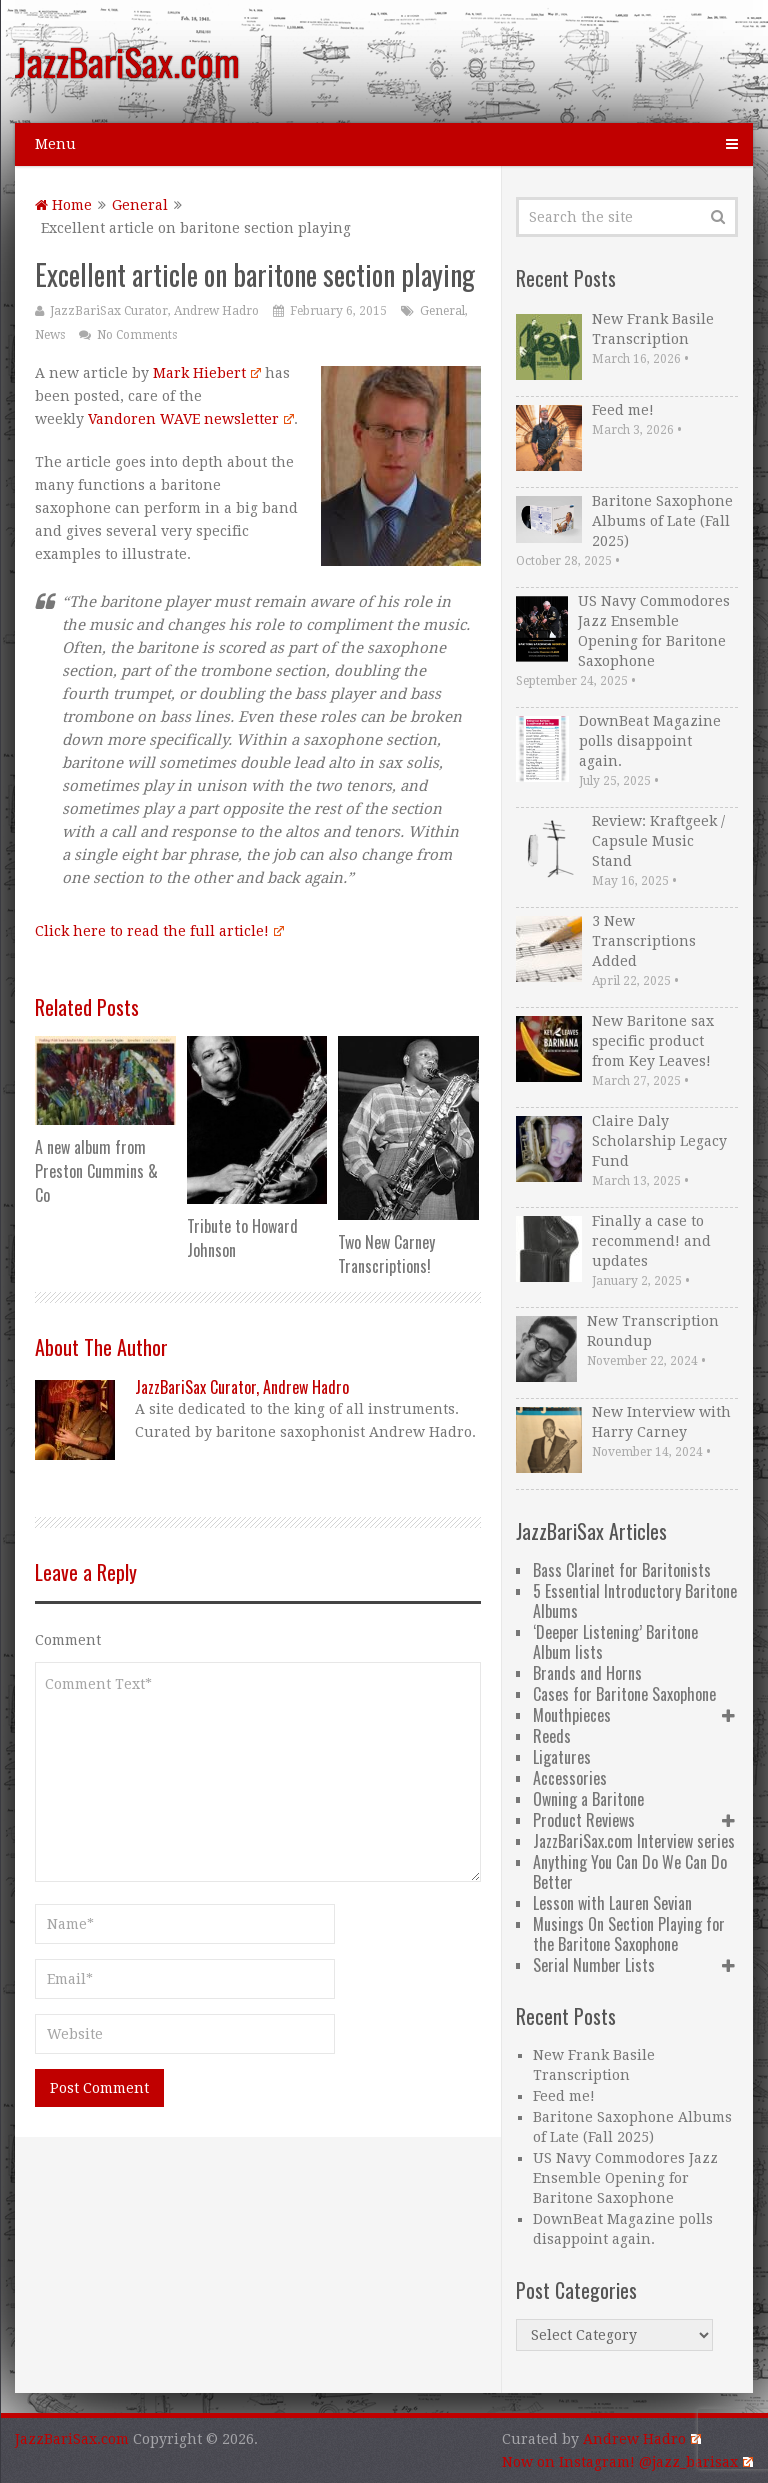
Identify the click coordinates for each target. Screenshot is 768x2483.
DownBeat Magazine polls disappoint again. (650, 741)
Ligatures (562, 1757)
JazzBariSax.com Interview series (634, 1841)
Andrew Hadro (641, 2439)
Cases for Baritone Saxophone (624, 1694)
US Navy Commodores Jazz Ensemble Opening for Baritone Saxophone (654, 631)
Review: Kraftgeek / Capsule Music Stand (658, 841)
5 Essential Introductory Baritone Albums (635, 1601)
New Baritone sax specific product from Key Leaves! (653, 1041)
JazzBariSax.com (127, 61)
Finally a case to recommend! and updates (651, 1241)
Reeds (552, 1736)
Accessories (570, 1778)
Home (63, 205)
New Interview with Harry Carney (661, 1422)
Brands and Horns (587, 1673)
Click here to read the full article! (159, 931)
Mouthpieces (572, 1715)
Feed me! (623, 410)
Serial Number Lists (594, 1965)
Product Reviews (584, 1820)
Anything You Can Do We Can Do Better (630, 1872)
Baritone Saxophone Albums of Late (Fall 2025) (662, 521)
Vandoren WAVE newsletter (190, 419)
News (50, 335)
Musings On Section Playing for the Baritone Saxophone (629, 1934)
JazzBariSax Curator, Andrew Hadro (154, 311)
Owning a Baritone (588, 1799)
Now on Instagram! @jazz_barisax (627, 2462)
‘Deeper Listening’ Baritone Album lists (615, 1642)
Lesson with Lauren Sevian (612, 1903)
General (140, 205)
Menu (55, 144)
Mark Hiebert (206, 373)
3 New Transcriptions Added (644, 941)
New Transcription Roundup (653, 1331)
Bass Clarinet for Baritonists (622, 1570)
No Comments (137, 335)
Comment (68, 1640)
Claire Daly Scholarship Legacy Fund (659, 1141)
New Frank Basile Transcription (653, 329)
